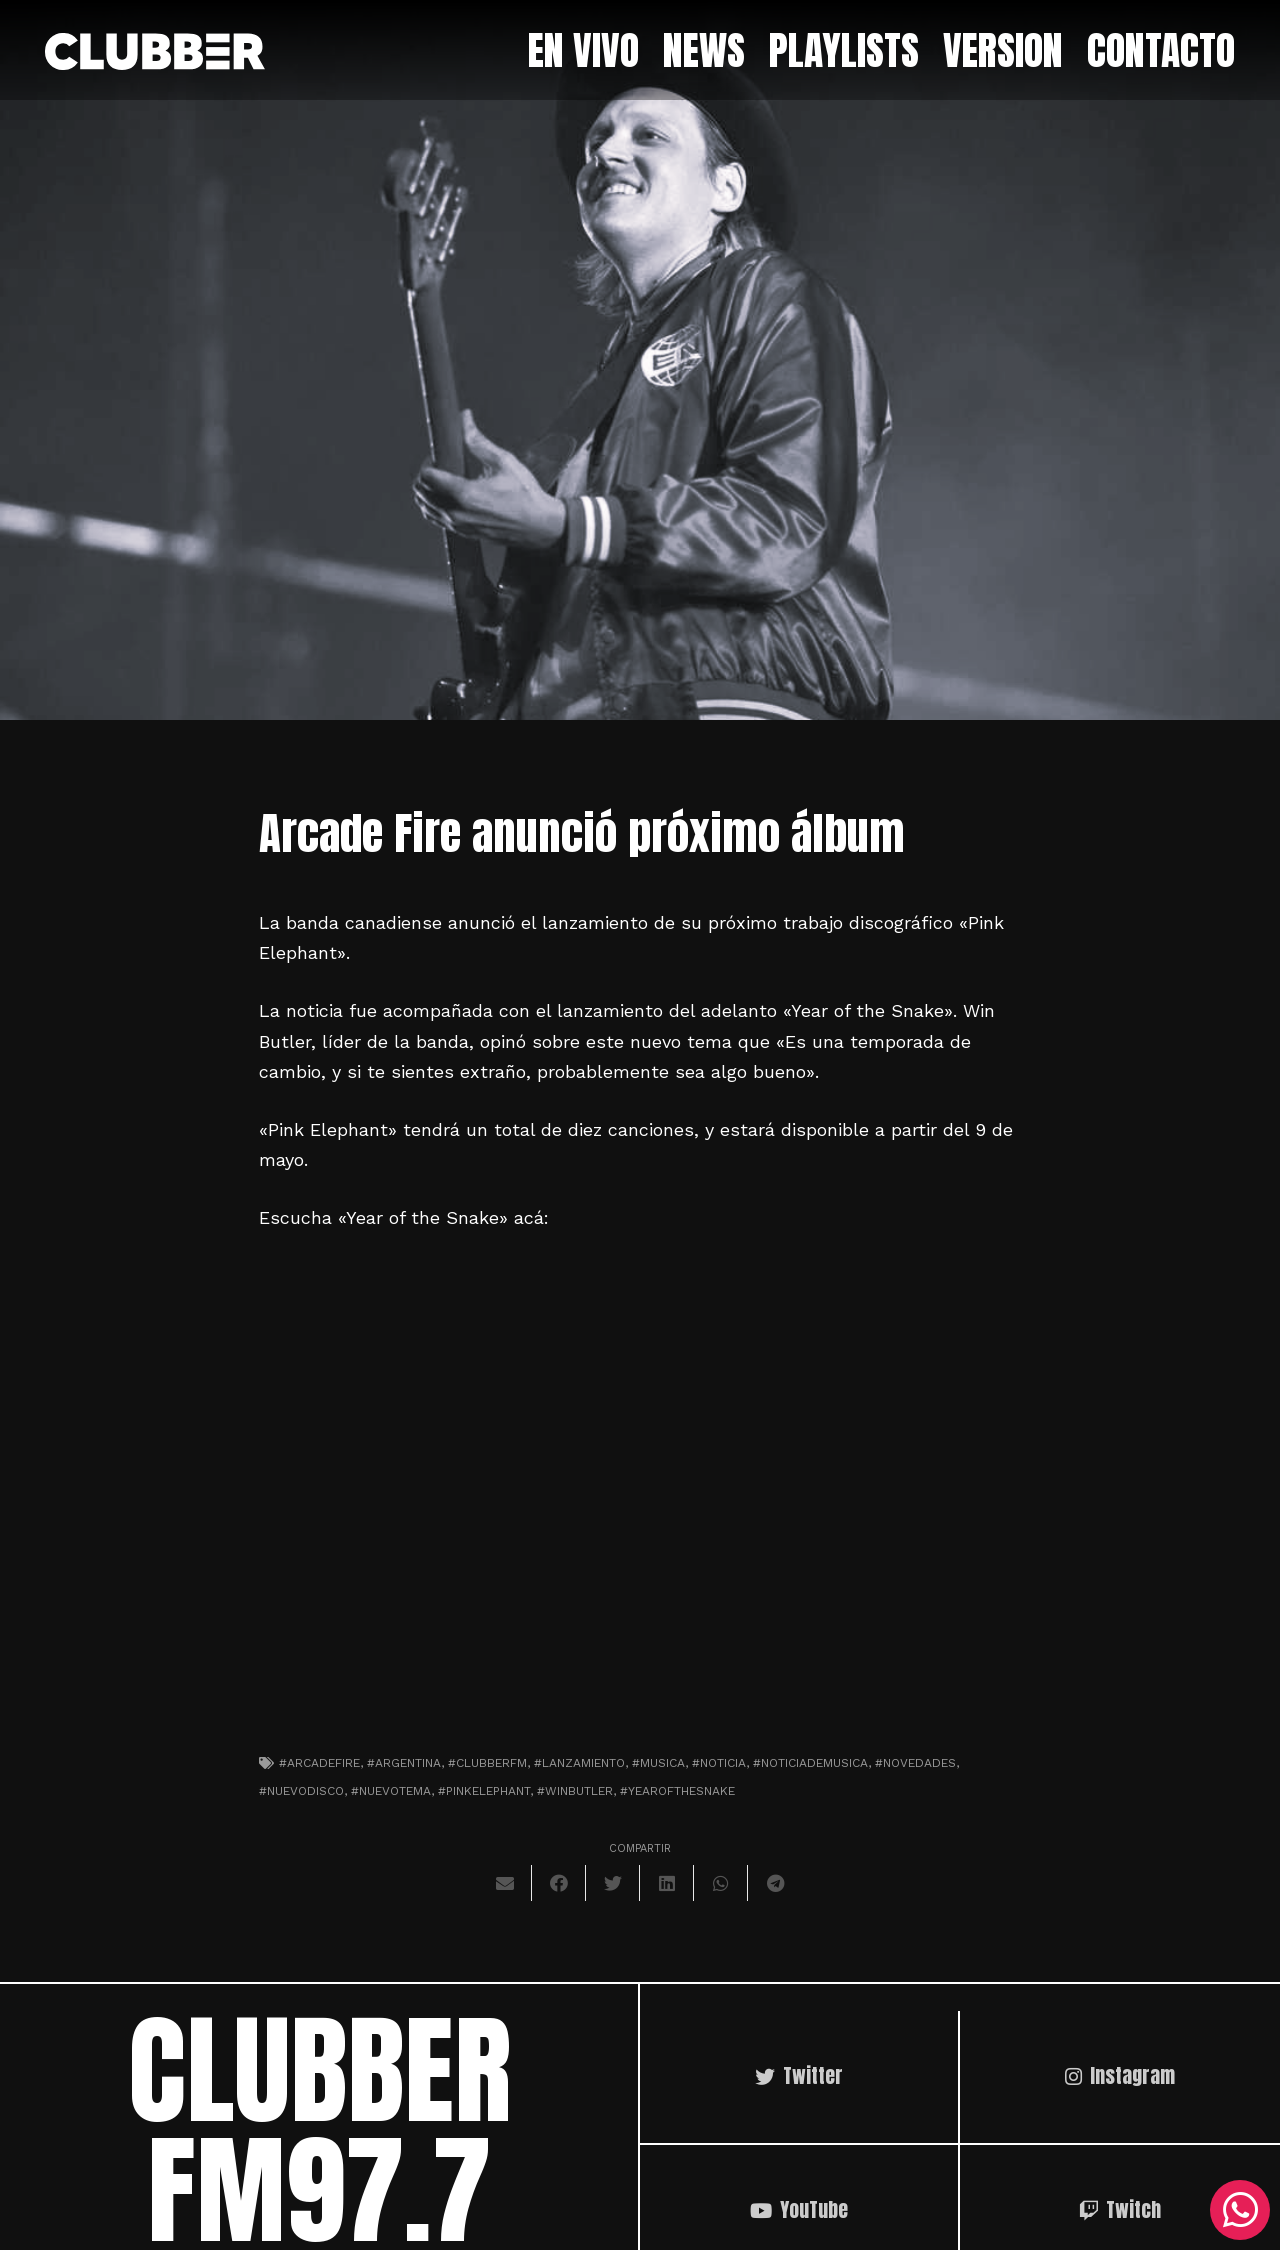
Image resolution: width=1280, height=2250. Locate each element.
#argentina (404, 1763)
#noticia (719, 1763)
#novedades (915, 1763)
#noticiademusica (810, 1763)
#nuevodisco (301, 1791)
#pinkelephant (484, 1791)
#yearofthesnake (677, 1791)
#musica (658, 1763)
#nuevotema (391, 1791)
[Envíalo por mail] (505, 1883)
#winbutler (575, 1791)
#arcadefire (319, 1763)
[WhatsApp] (1240, 2210)
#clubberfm (487, 1763)
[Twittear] (613, 1883)
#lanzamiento (579, 1763)
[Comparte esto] (559, 1883)
